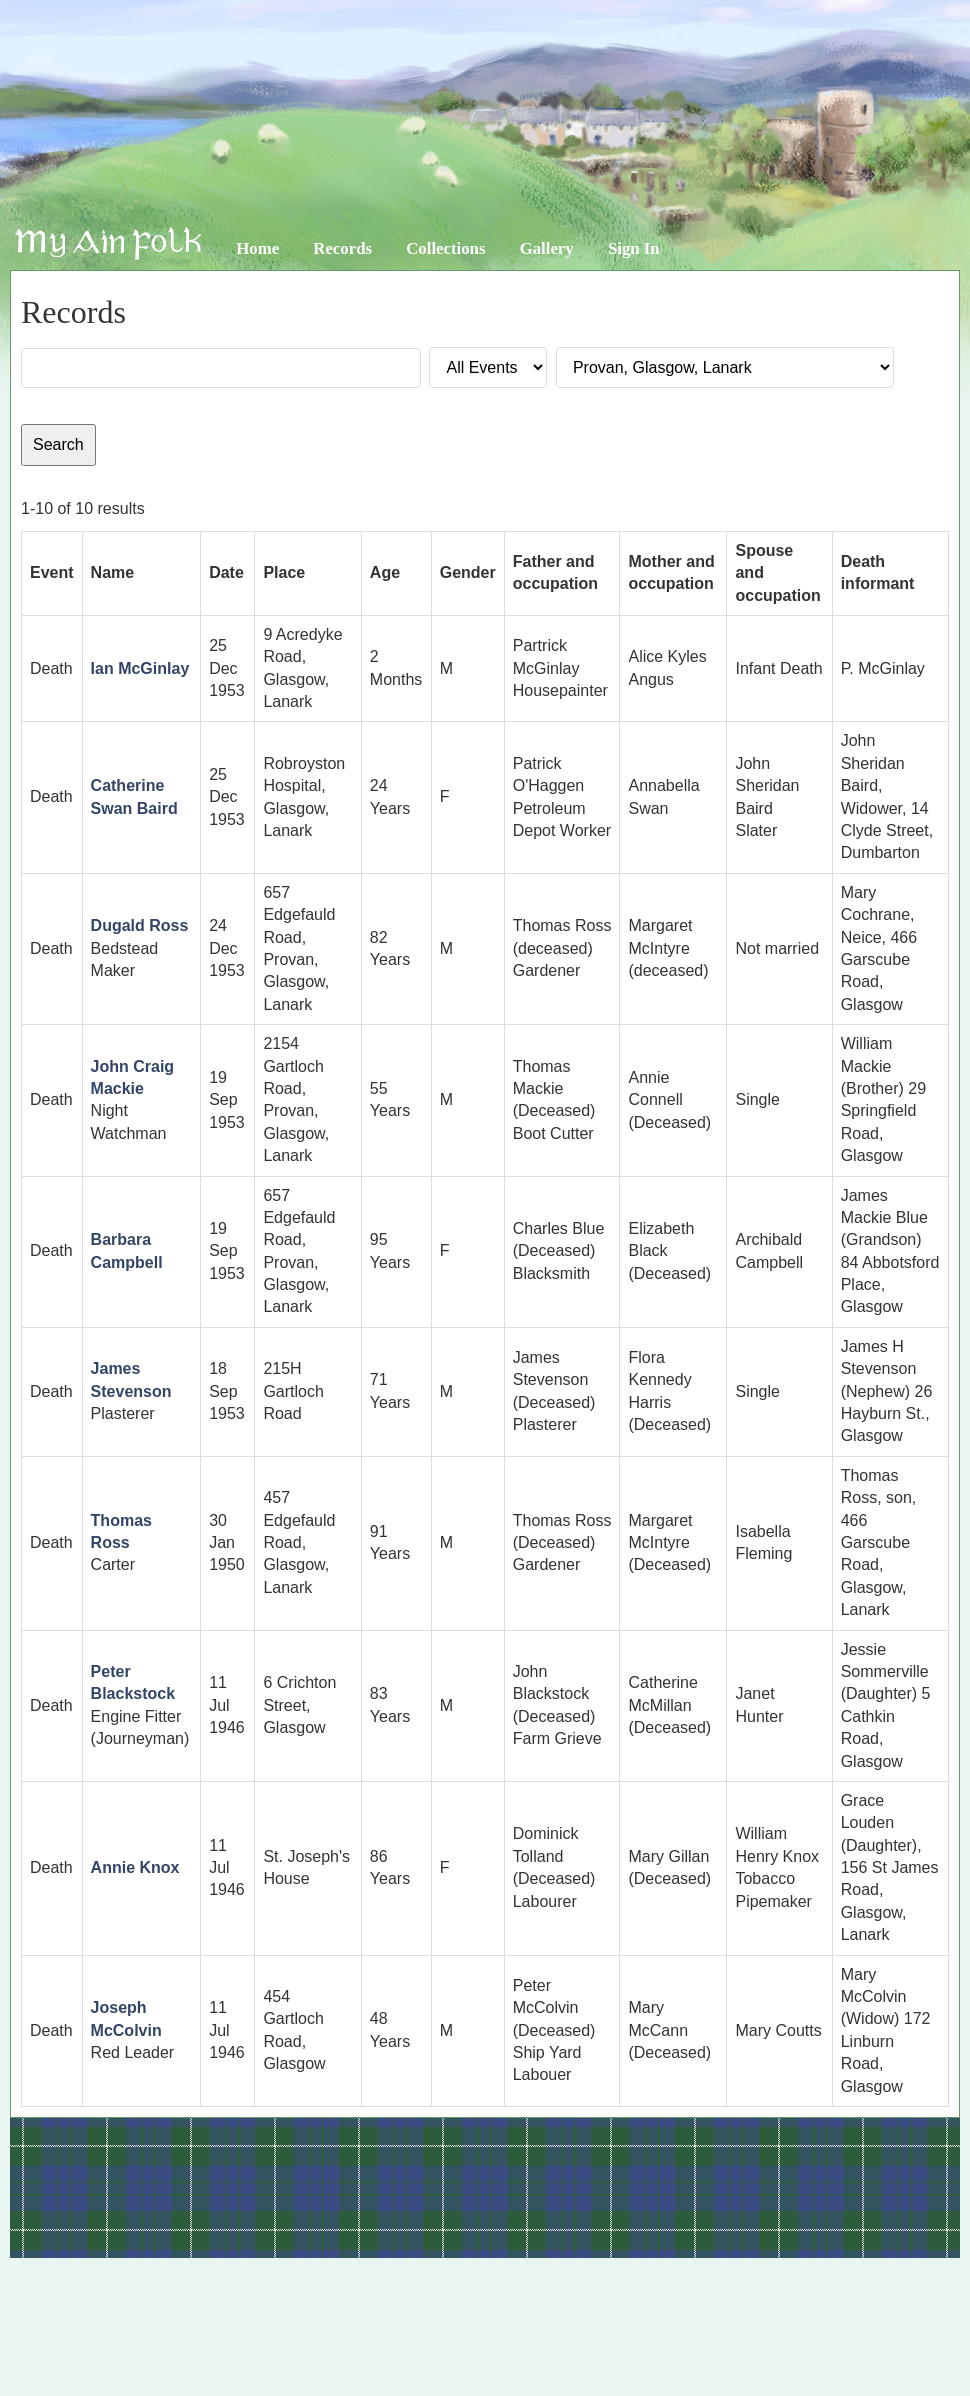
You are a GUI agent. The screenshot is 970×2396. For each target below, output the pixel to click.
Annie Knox (135, 1867)
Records (342, 248)
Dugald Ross (140, 925)
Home (257, 248)
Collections (445, 248)
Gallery (547, 248)
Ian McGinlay (140, 668)
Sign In (634, 248)
